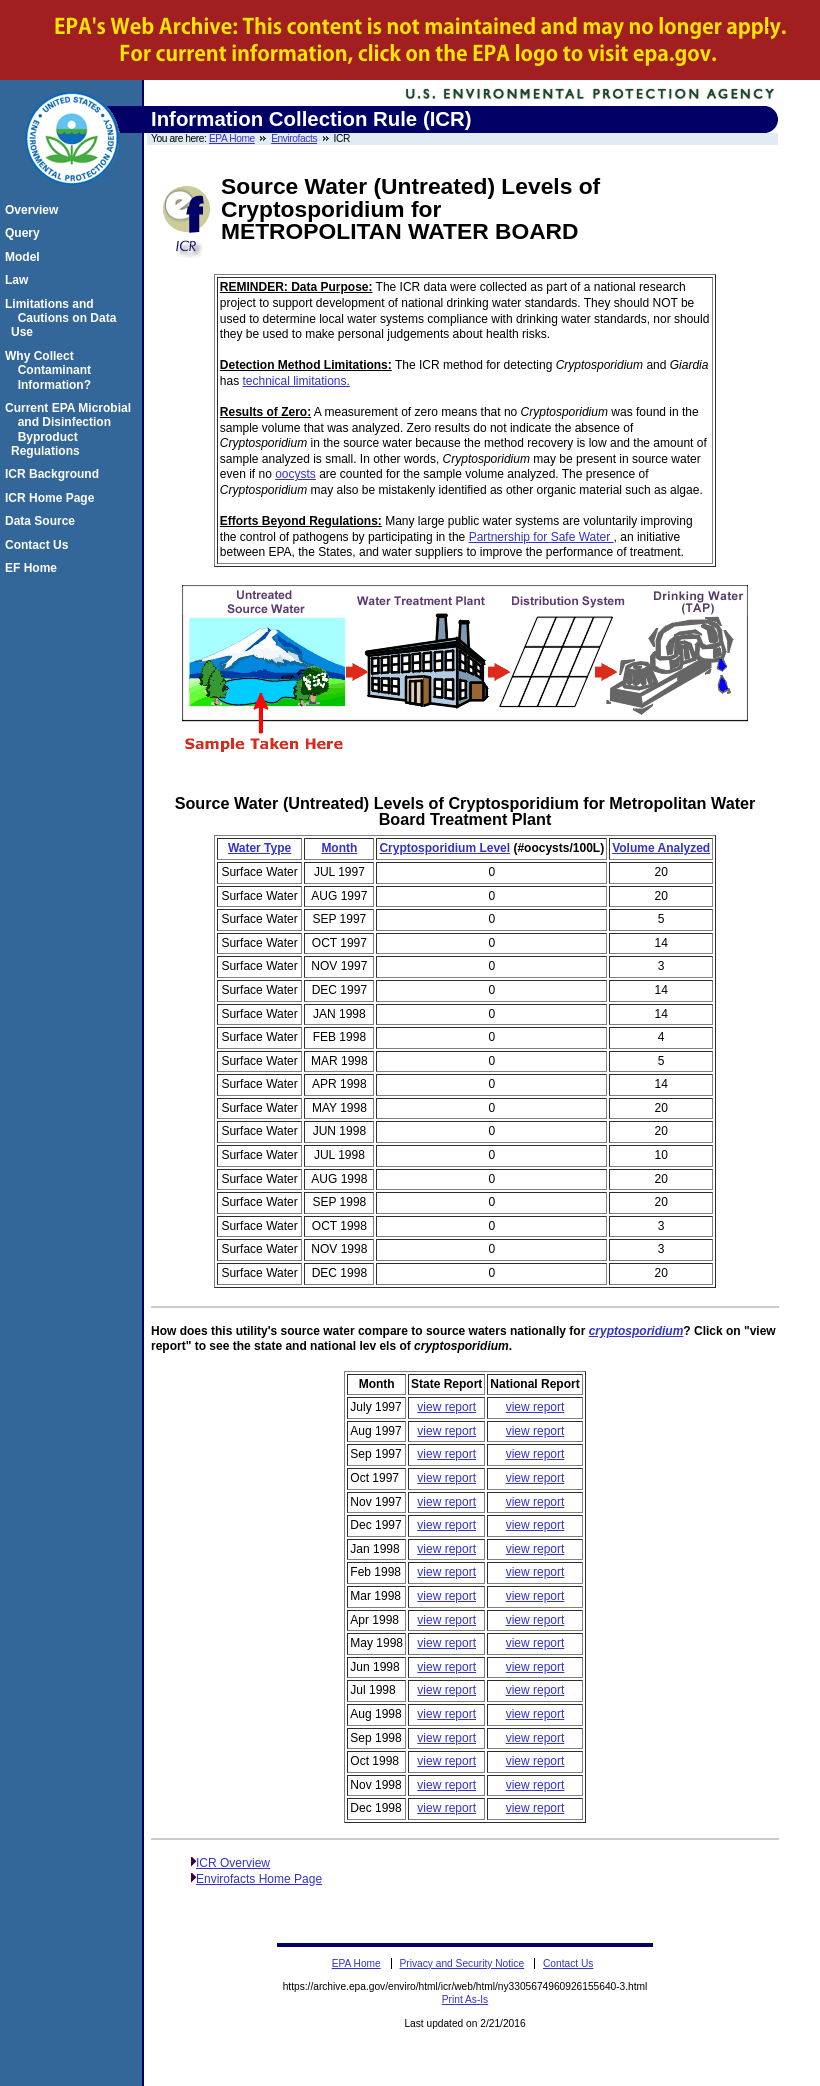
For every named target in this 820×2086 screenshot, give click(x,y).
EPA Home (232, 138)
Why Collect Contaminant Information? (51, 370)
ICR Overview (233, 1863)
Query (25, 233)
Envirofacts (294, 138)
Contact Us (39, 545)
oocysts (295, 474)
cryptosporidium (636, 1331)
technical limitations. (295, 381)
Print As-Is (465, 1999)
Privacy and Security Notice (462, 1963)
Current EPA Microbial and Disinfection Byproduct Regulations (71, 429)
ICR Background (55, 474)
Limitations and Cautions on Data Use (63, 318)
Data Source (43, 521)
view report (446, 1407)
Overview (34, 210)
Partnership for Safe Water (541, 537)
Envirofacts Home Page (259, 1879)
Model (25, 257)
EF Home (34, 568)
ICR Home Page (52, 498)
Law (19, 280)
